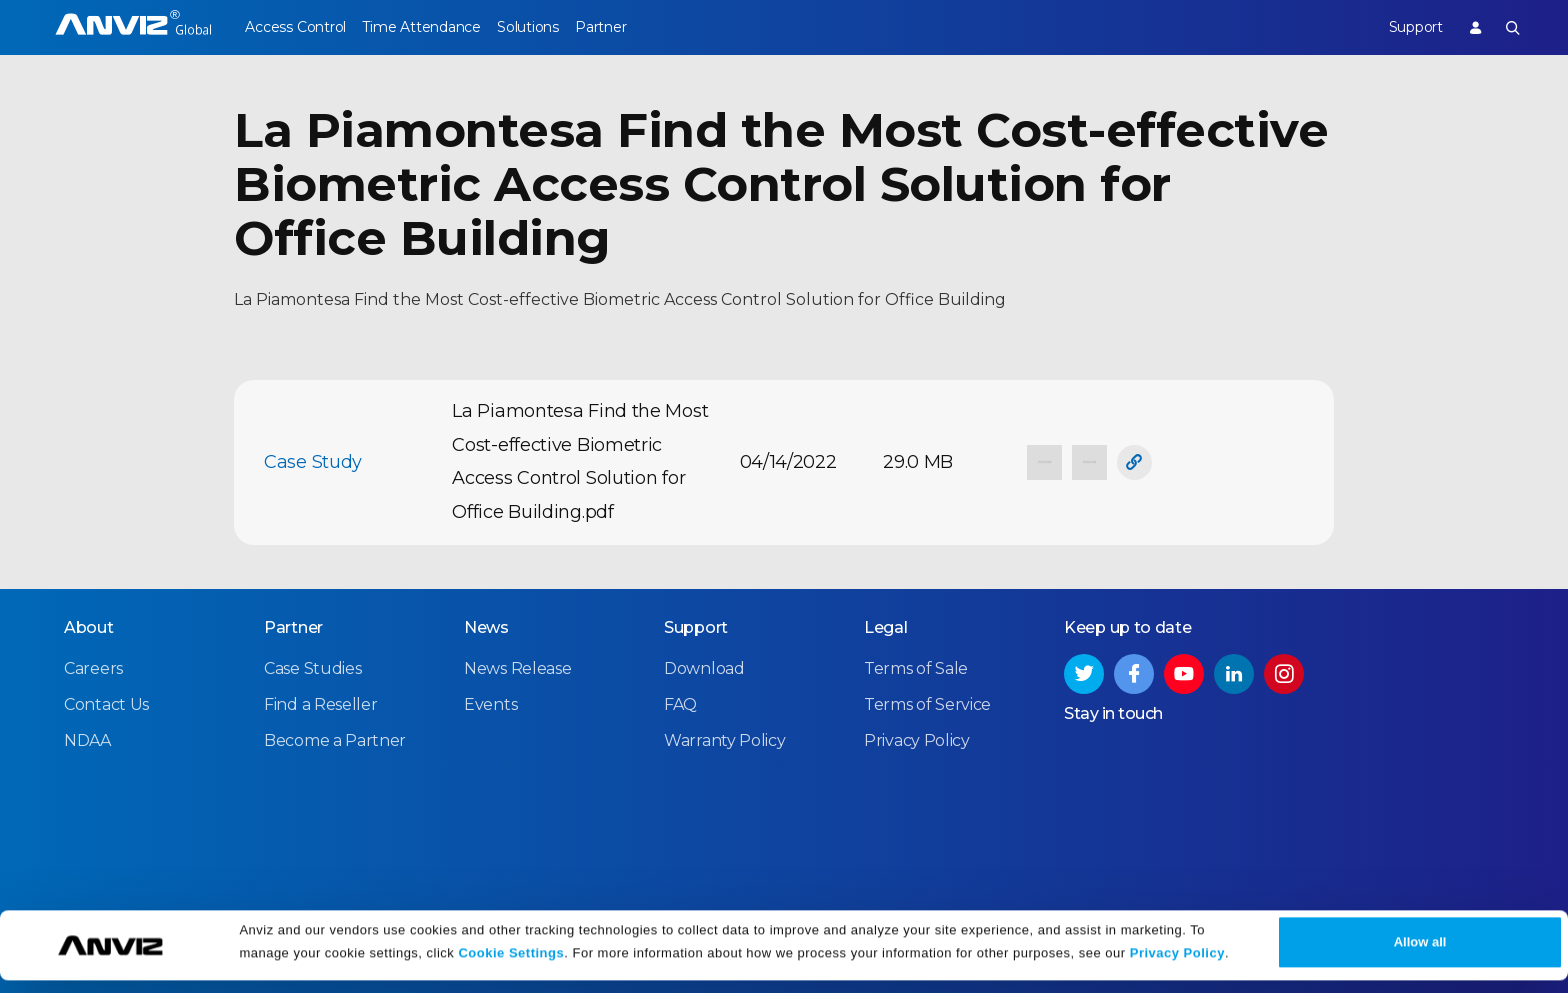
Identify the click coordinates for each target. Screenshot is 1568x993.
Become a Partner (335, 739)
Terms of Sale (916, 667)
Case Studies (312, 667)
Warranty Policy (725, 739)
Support (1400, 27)
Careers (93, 667)
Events (490, 703)
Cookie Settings (511, 965)
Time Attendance (436, 27)
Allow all (1420, 954)
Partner (646, 27)
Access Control (295, 27)
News (486, 626)
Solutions (557, 27)
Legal (886, 626)
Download (704, 667)
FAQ (680, 703)
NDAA (87, 739)
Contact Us (106, 703)
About (89, 626)
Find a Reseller (321, 703)
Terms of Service (927, 703)
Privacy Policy (1177, 965)
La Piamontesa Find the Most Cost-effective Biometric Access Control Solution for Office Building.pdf (580, 461)
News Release (517, 667)
